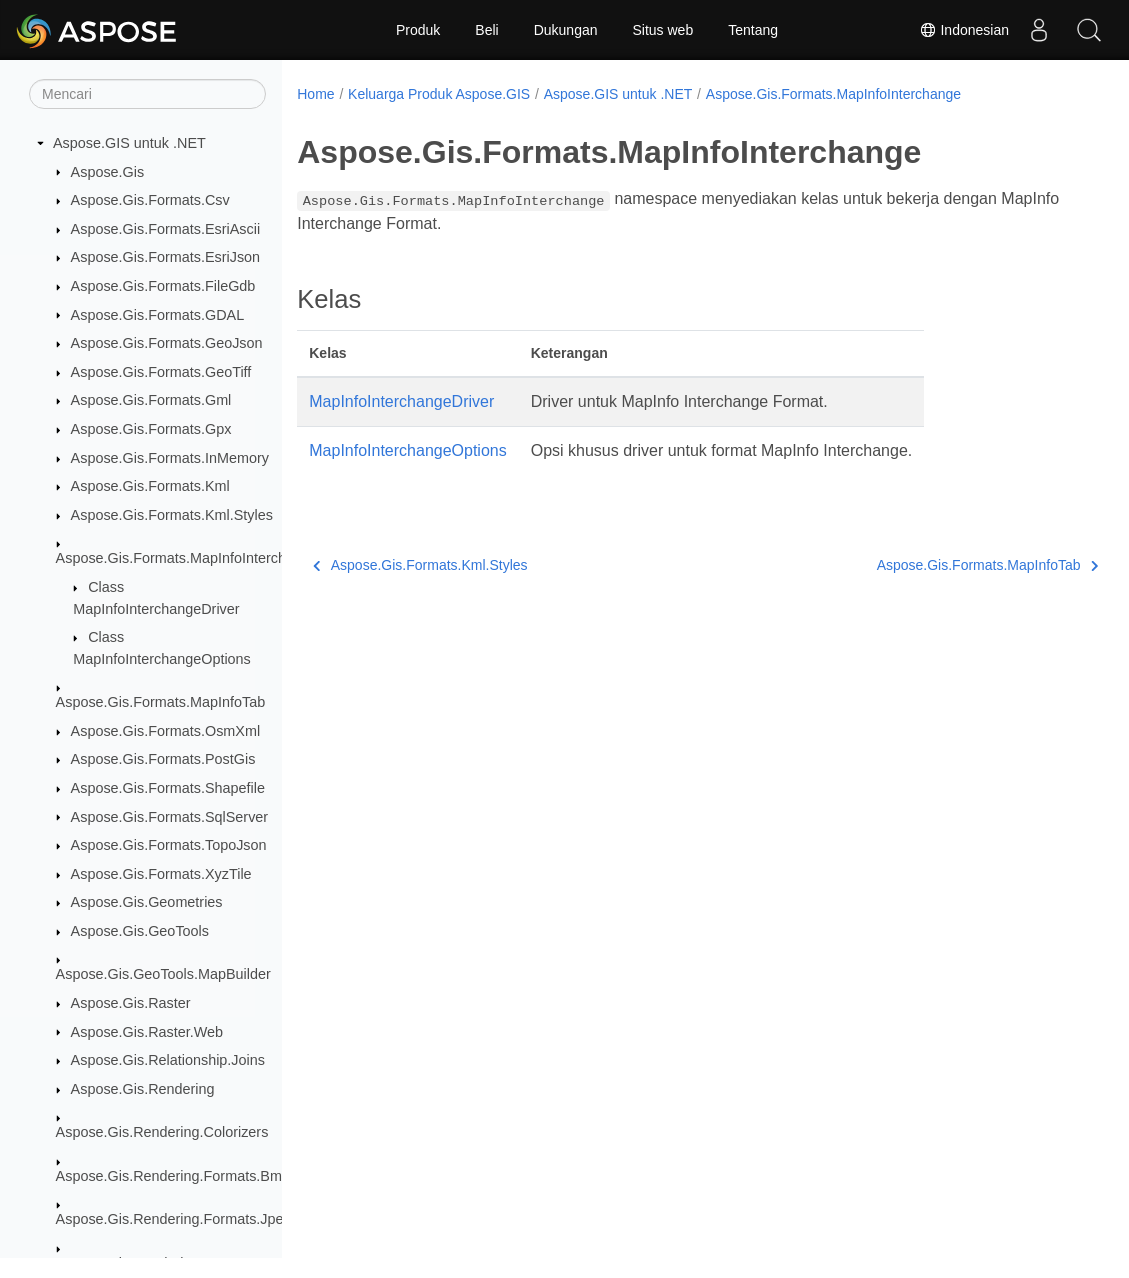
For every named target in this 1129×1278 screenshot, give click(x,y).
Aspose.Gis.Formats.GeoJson (167, 343)
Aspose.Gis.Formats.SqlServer (170, 817)
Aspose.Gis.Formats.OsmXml (166, 731)
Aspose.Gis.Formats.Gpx (151, 429)
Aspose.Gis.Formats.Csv (150, 200)
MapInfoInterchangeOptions (407, 450)
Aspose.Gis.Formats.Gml (151, 400)
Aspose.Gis (108, 172)
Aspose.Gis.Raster (131, 1003)
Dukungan (566, 30)
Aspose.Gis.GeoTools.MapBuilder (163, 974)
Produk (418, 30)
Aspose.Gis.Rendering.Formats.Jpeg (174, 1219)
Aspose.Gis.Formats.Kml (150, 486)
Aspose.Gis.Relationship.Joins (168, 1060)
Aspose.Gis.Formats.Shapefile (168, 788)
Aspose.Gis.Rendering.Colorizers (162, 1132)
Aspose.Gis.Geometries (147, 902)
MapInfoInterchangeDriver (401, 401)
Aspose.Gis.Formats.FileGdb (163, 286)
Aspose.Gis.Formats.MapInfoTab (161, 702)
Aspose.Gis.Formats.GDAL (158, 315)
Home (315, 94)
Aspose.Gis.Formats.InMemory (170, 458)
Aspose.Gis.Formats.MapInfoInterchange (187, 558)
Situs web (663, 30)
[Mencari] (147, 94)
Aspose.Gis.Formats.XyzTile (161, 874)
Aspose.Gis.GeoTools (140, 931)
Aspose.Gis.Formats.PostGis (163, 759)
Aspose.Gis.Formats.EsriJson (166, 257)
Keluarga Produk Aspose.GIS (439, 94)
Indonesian (964, 30)
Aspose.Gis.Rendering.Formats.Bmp (173, 1176)
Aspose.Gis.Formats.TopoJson (169, 845)
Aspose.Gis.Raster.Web (147, 1032)
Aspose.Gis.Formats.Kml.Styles (172, 515)
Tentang (753, 30)
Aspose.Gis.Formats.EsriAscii (166, 229)
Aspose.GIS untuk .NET (129, 143)
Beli (486, 30)
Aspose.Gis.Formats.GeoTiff (161, 372)
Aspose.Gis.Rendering (143, 1089)
